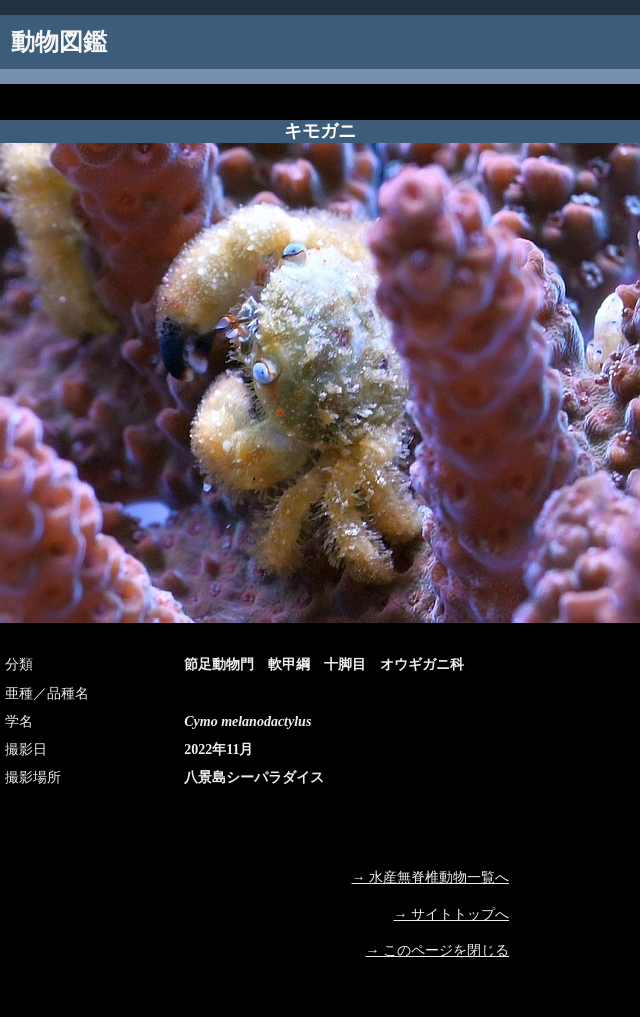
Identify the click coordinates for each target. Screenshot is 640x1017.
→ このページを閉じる (438, 950)
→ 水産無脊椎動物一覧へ (431, 877)
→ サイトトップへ (452, 914)
